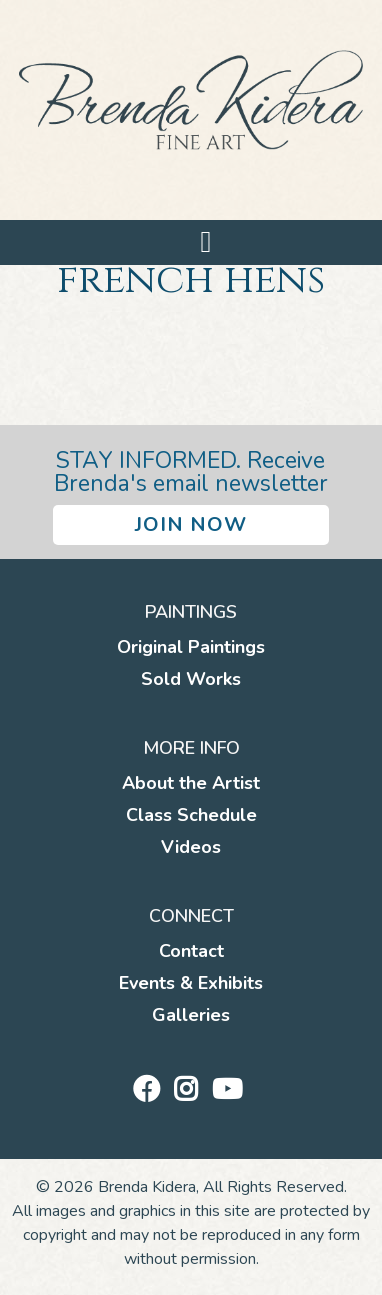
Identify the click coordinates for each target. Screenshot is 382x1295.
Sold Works (191, 679)
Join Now (191, 524)
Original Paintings (191, 647)
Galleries (191, 1015)
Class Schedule (191, 815)
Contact (191, 951)
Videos (191, 847)
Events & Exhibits (191, 983)
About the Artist (191, 783)
